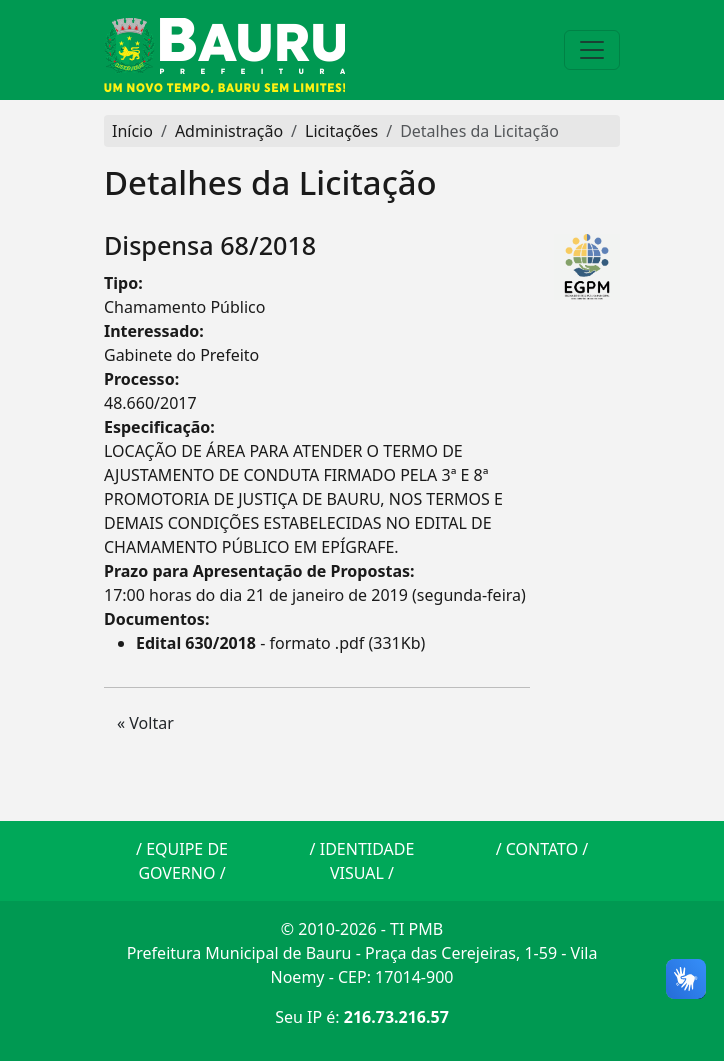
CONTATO (542, 849)
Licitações (341, 131)
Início (132, 131)
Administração (229, 131)
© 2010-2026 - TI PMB (362, 929)
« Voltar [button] (145, 723)
